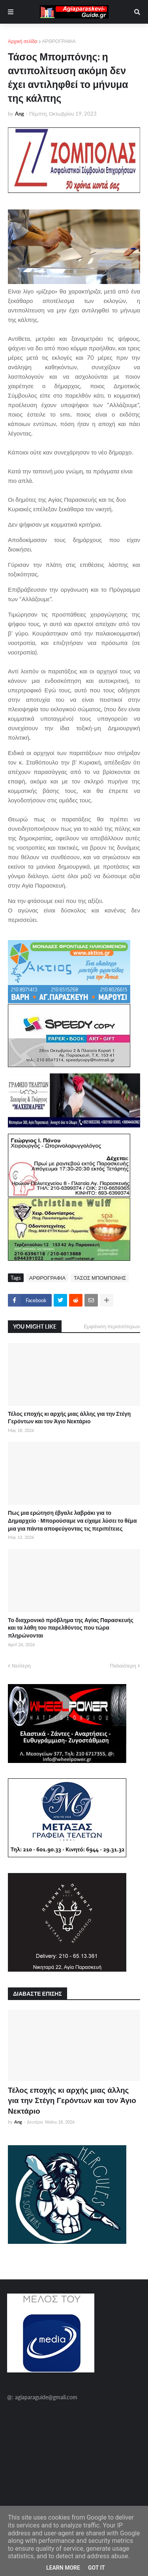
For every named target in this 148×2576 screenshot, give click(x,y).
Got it (96, 2568)
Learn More (63, 2568)
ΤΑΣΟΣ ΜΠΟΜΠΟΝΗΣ (100, 1278)
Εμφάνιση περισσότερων (112, 1326)
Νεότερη (21, 1665)
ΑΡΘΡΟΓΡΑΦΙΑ (59, 41)
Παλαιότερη (123, 1665)
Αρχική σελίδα (22, 41)
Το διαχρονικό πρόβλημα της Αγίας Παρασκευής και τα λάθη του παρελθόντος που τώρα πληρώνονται (70, 1628)
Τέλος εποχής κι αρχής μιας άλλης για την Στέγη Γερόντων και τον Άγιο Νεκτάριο (69, 1417)
